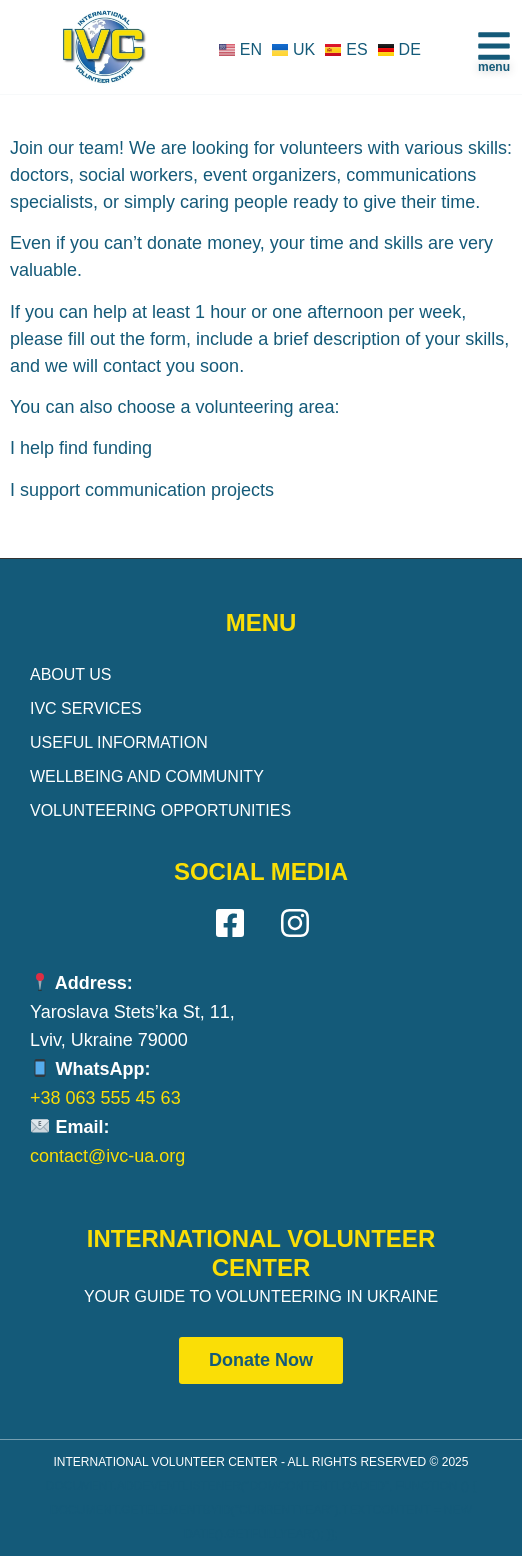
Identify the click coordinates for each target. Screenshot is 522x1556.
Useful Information (119, 742)
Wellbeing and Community (147, 776)
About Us (71, 674)
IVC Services (86, 708)
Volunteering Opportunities (160, 810)
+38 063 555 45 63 (105, 1098)
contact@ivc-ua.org (107, 1156)
